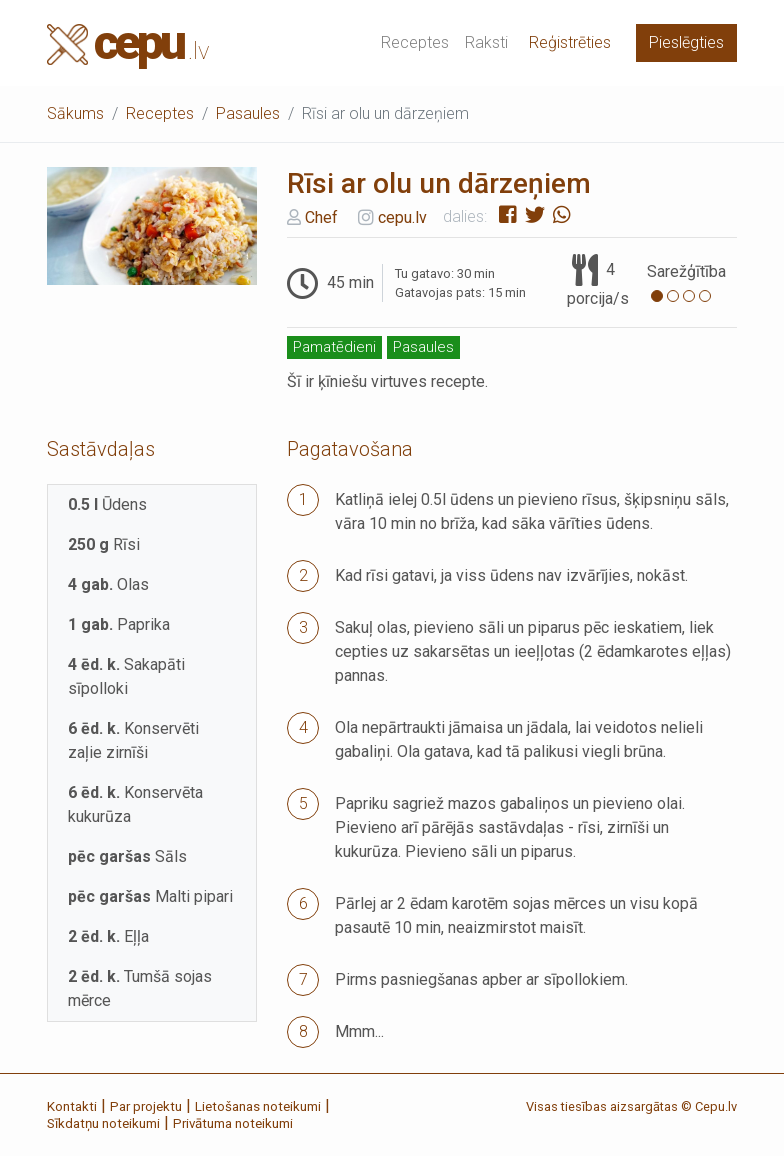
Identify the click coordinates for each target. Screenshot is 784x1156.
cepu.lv (402, 216)
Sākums (75, 113)
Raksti (486, 42)
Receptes (415, 42)
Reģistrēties (570, 42)
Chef (321, 216)
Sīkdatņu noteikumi (103, 1123)
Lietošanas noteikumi (258, 1106)
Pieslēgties (686, 42)
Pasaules (248, 113)
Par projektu (146, 1106)
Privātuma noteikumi (233, 1123)
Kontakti (72, 1106)
